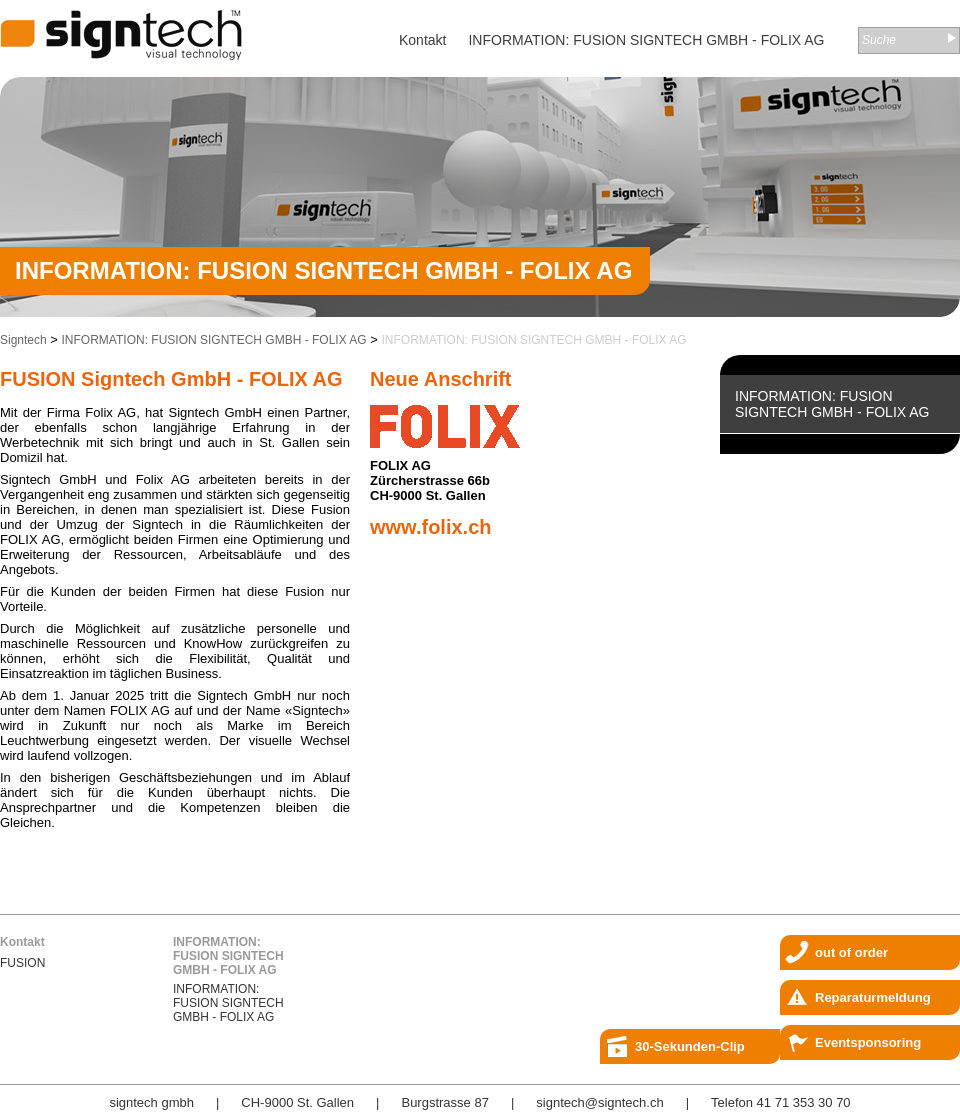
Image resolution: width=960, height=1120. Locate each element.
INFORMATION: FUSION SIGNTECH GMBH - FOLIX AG (646, 40)
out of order (851, 952)
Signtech (23, 340)
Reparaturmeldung (873, 997)
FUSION (22, 963)
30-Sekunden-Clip (690, 1046)
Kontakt (422, 40)
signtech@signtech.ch (599, 1102)
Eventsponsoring (868, 1042)
